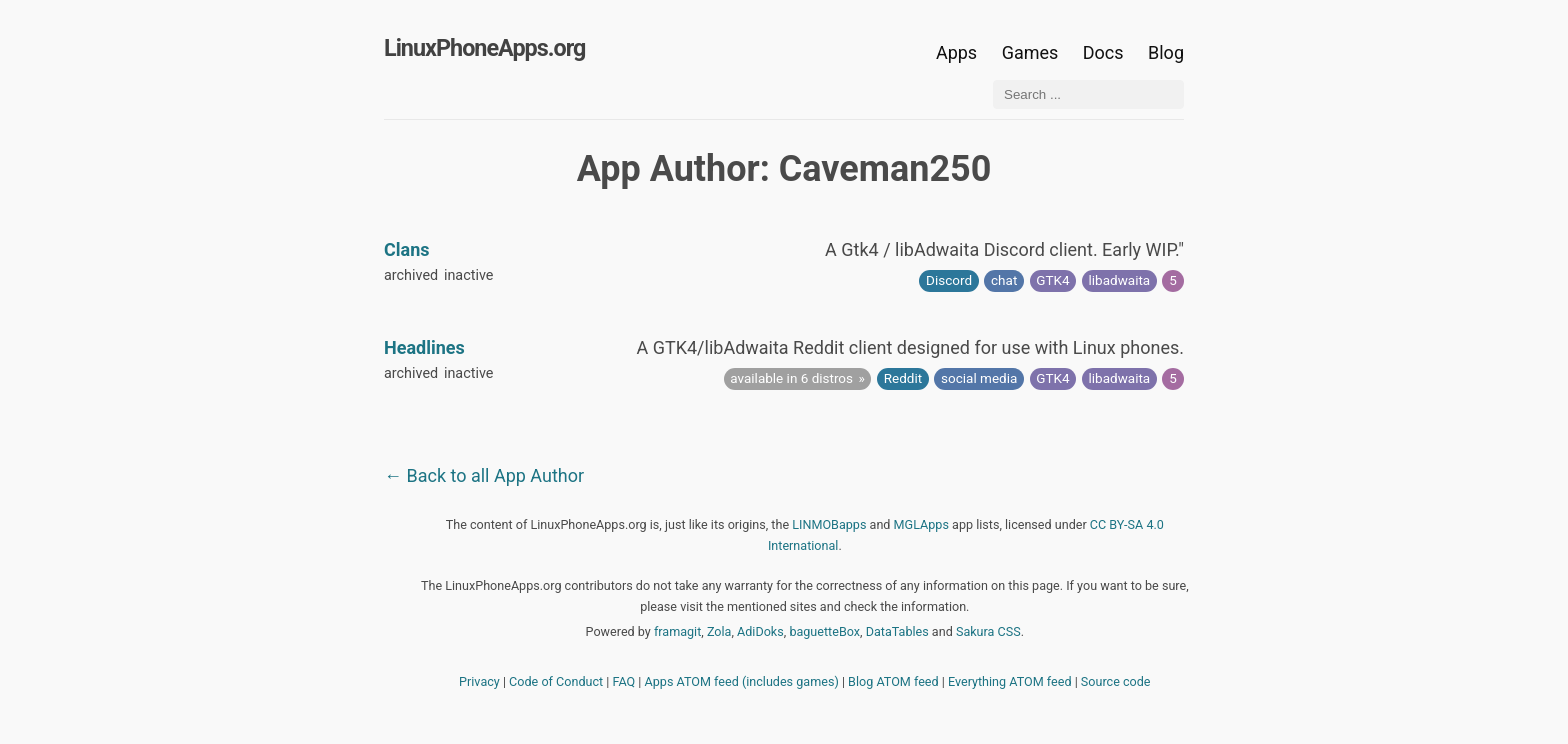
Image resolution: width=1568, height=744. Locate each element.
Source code (1116, 681)
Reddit (903, 378)
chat (1004, 280)
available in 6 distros (791, 378)
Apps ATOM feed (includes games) (742, 681)
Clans (407, 249)
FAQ (624, 681)
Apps (956, 52)
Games (1030, 52)
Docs (1105, 52)
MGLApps (921, 524)
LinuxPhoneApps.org (484, 48)
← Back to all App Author (484, 475)
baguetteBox (824, 631)
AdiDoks (760, 631)
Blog (1166, 52)
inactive (469, 275)
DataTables (897, 631)
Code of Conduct (556, 681)
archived (411, 275)
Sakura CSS (988, 631)
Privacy (479, 681)
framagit (677, 631)
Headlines (424, 347)
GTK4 (1052, 280)
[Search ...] (1088, 94)
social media (979, 378)
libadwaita (1120, 280)
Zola (719, 631)
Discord (949, 280)
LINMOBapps (829, 524)
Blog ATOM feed (893, 681)
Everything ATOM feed (1010, 681)
